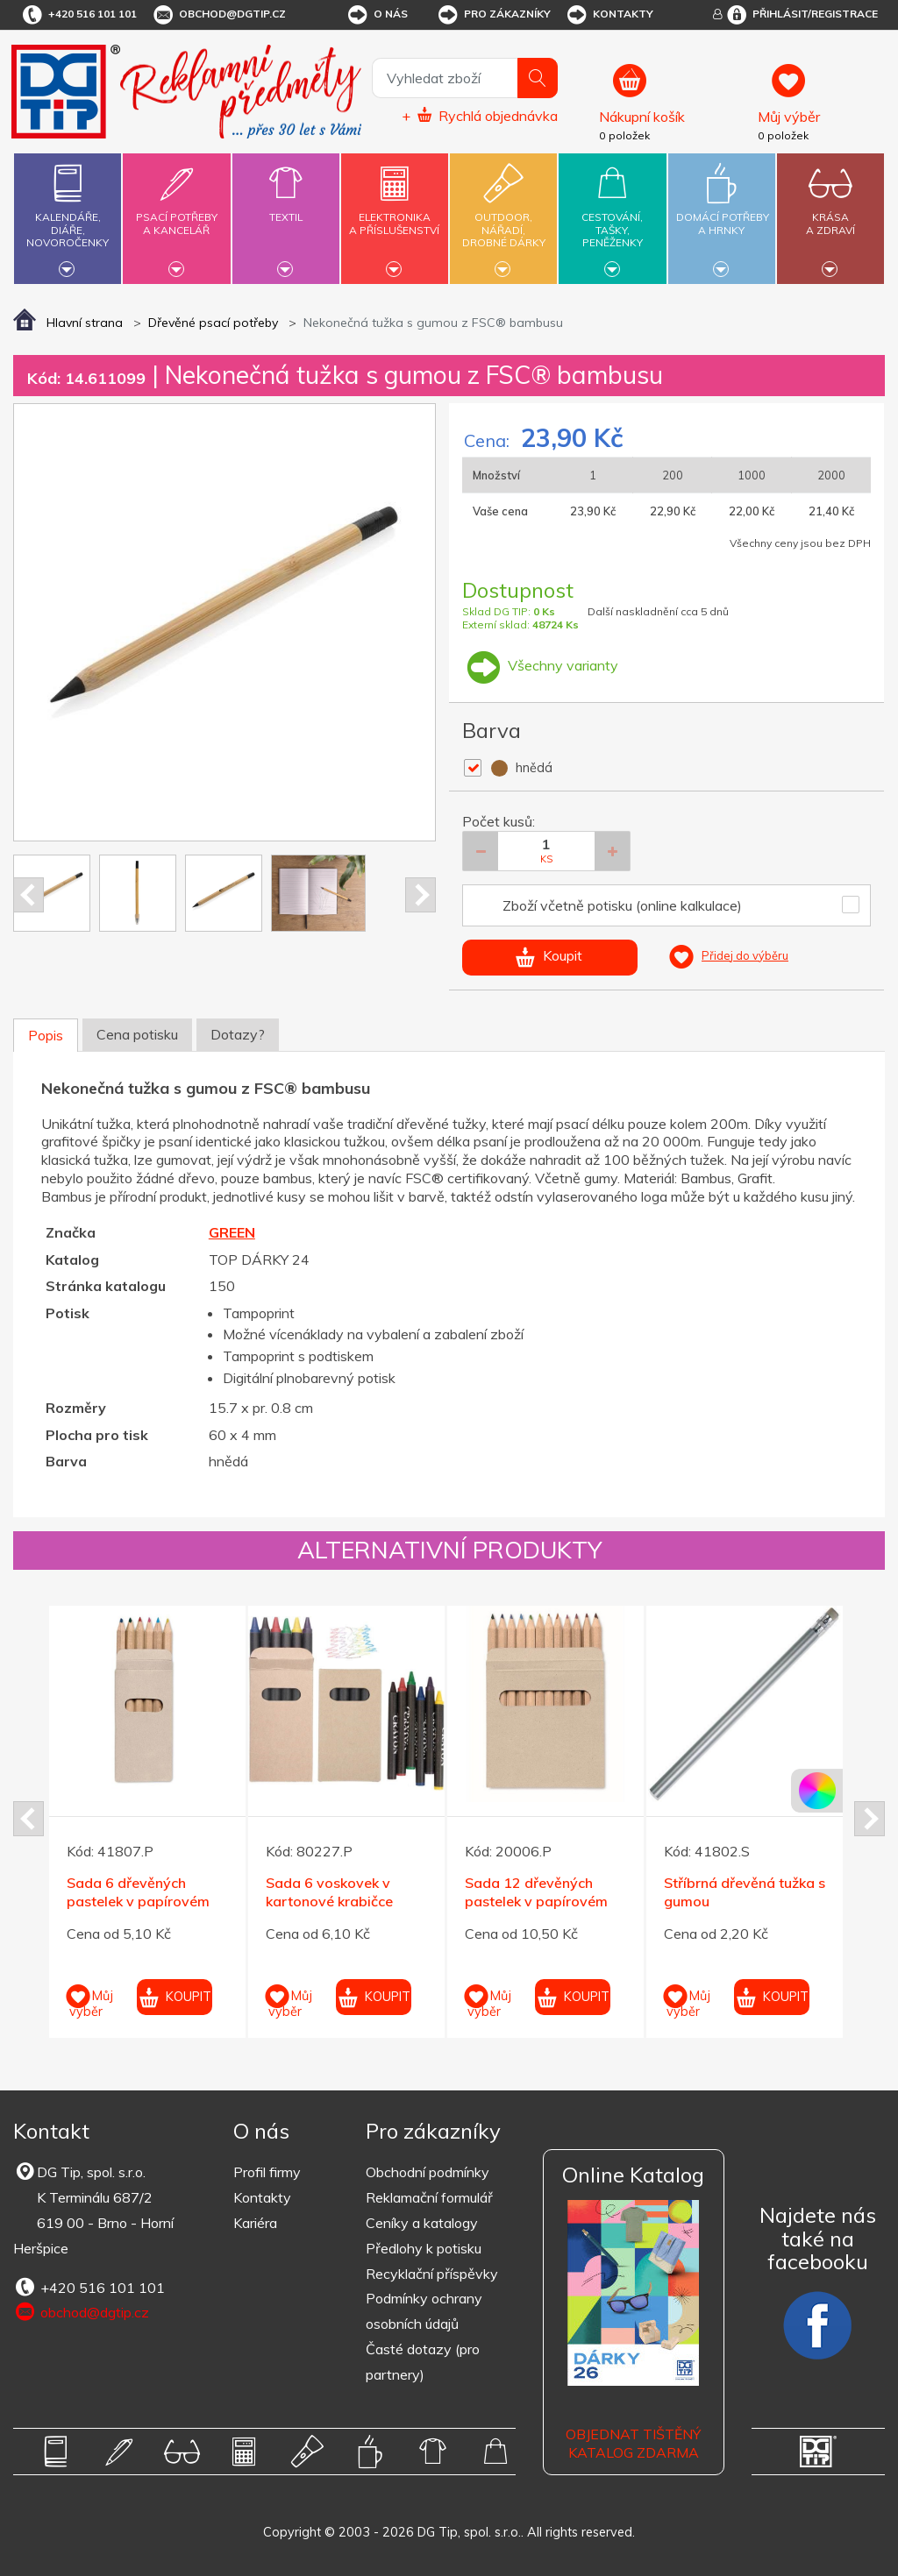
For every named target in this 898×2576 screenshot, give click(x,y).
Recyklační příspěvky (432, 2273)
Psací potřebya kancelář (176, 213)
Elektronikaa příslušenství (394, 213)
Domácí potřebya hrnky (722, 213)
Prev (28, 894)
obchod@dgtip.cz (218, 15)
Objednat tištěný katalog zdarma (633, 2443)
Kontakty (609, 15)
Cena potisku (137, 1034)
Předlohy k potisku (423, 2248)
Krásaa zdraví (830, 213)
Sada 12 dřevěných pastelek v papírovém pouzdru (536, 1901)
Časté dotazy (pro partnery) (423, 2361)
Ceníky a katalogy (422, 2223)
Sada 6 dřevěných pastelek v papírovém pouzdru (138, 1901)
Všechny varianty (540, 665)
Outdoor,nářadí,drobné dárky (503, 216)
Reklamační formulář (429, 2197)
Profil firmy (267, 2172)
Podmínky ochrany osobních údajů (424, 2310)
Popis (45, 1035)
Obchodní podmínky (427, 2172)
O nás (377, 15)
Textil (285, 207)
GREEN (232, 1232)
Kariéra (255, 2223)
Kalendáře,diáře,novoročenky (67, 216)
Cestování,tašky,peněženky (612, 216)
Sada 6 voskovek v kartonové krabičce (329, 1892)
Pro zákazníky (493, 15)
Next (420, 894)
